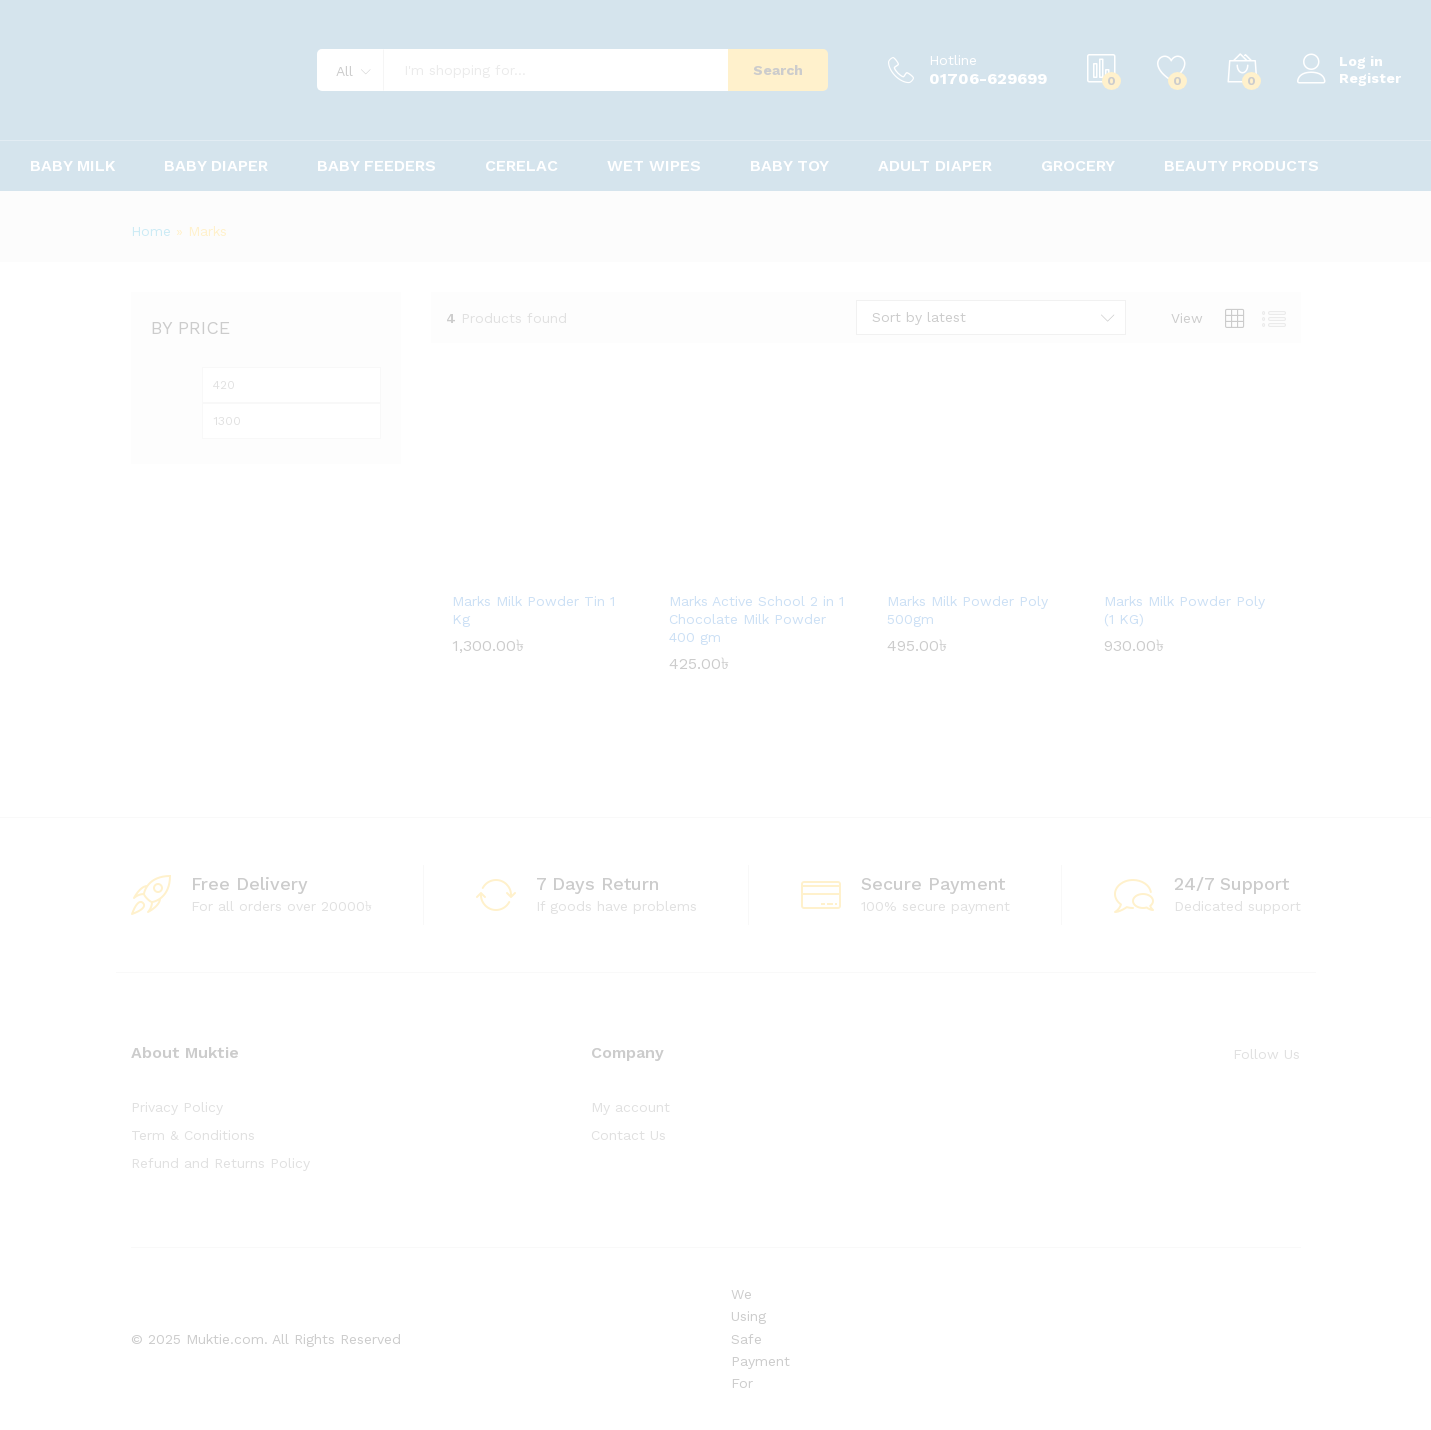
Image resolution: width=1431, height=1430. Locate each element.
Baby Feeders (376, 166)
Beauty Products (1241, 166)
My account (630, 1107)
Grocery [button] (1078, 166)
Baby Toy (789, 166)
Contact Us (628, 1135)
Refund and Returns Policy (220, 1163)
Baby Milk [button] (72, 166)
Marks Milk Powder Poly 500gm (967, 610)
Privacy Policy (177, 1107)
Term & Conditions (193, 1135)
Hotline (953, 60)
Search (778, 70)
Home (151, 231)
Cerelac (521, 166)
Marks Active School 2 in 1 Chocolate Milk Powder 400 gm (756, 619)
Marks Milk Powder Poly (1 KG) (1184, 610)
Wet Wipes (654, 166)
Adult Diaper (935, 166)
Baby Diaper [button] (216, 166)
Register (1370, 78)
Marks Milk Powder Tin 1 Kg (533, 610)
